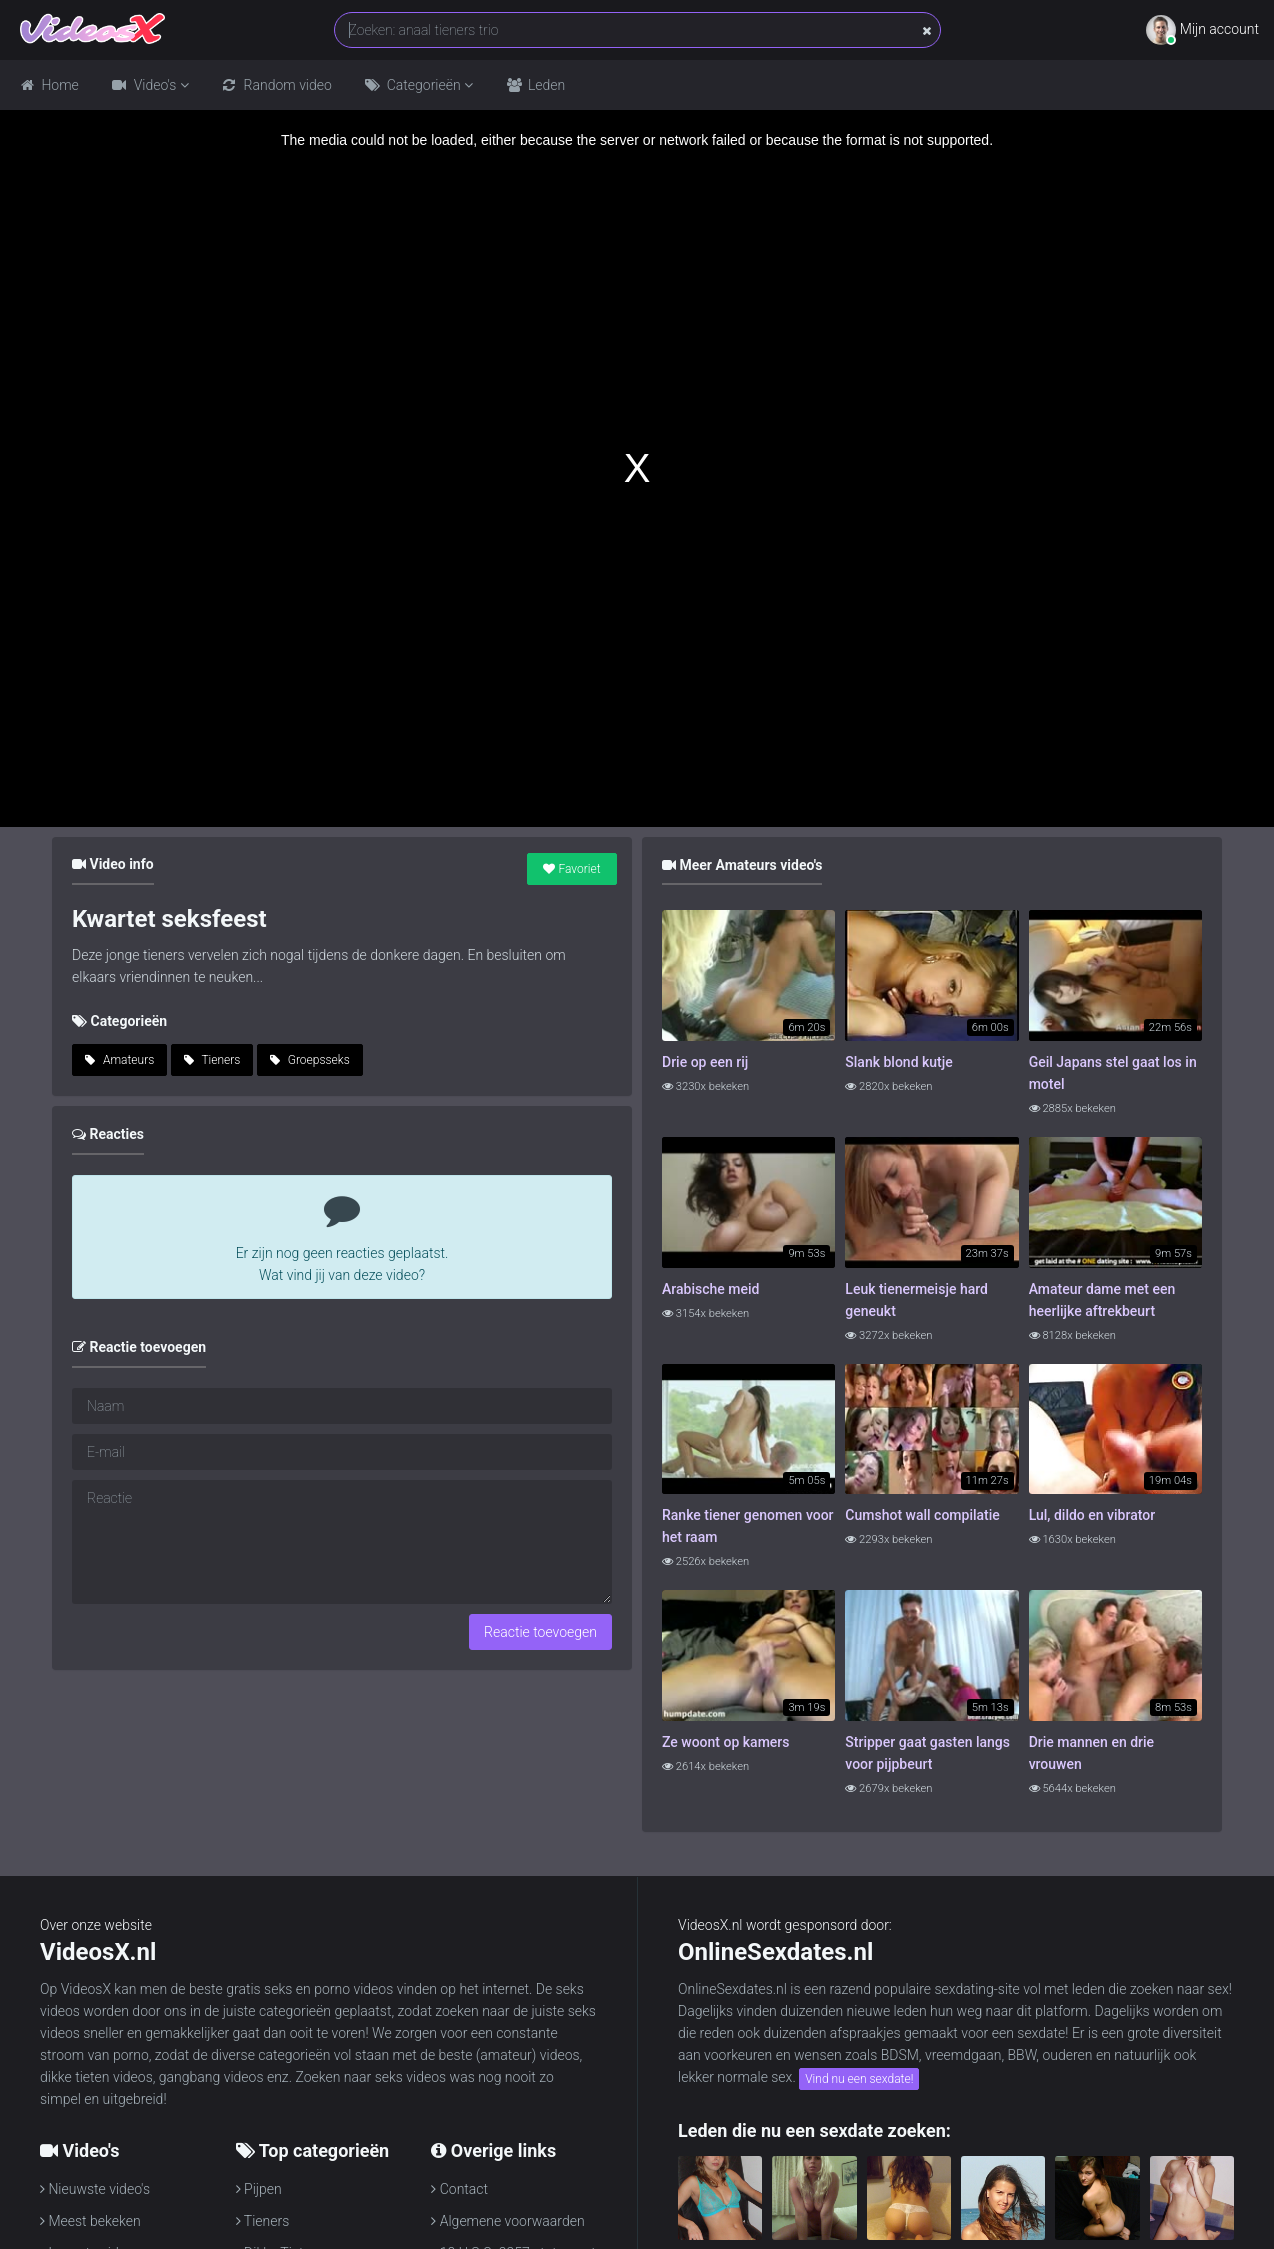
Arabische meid (710, 1289)
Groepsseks (310, 1060)
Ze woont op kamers (725, 1742)
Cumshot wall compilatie (922, 1515)
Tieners (212, 1060)
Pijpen (259, 2189)
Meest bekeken (90, 2221)
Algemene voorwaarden (507, 2221)
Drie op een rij (705, 1062)
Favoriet (571, 869)
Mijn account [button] (1202, 30)
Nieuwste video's (95, 2189)
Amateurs (119, 1060)
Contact (459, 2189)
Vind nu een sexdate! (859, 2079)
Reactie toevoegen (540, 1632)
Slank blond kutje (898, 1062)
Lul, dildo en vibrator (1092, 1515)
